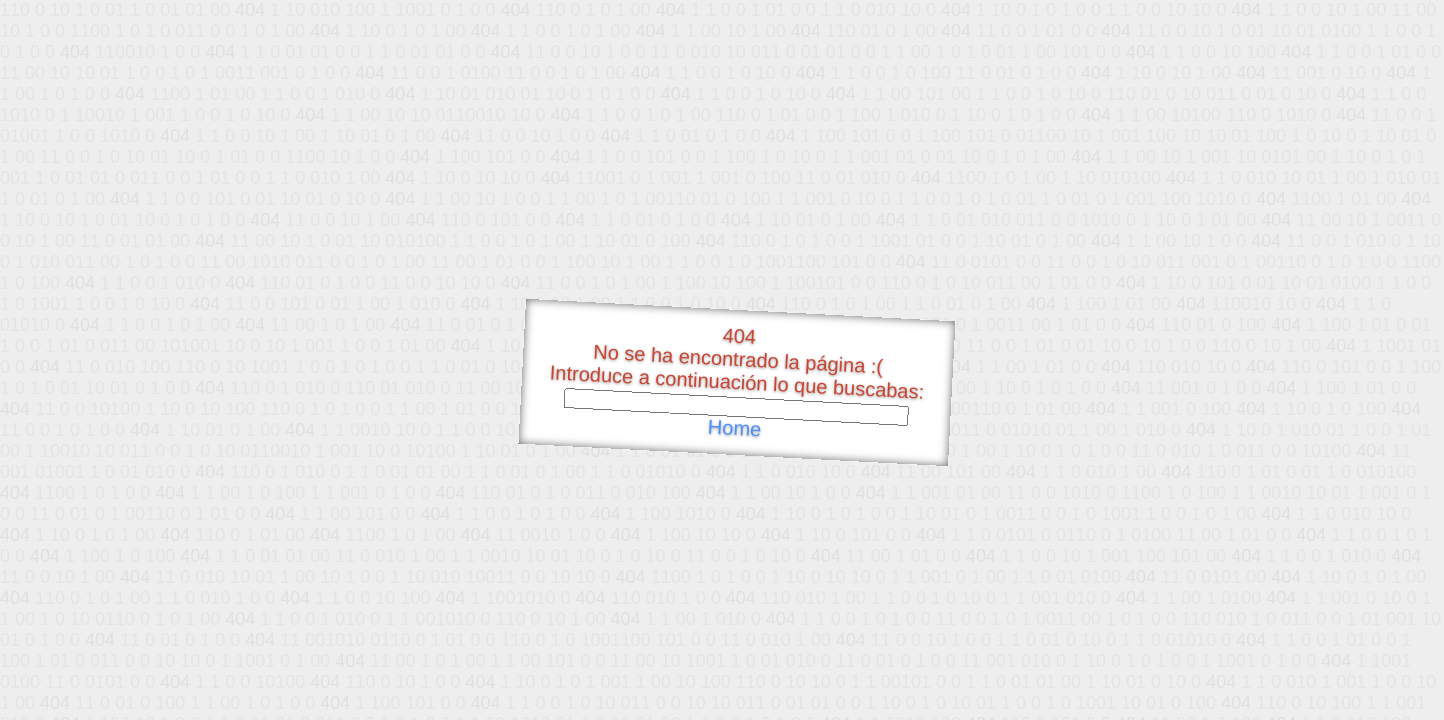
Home (734, 428)
